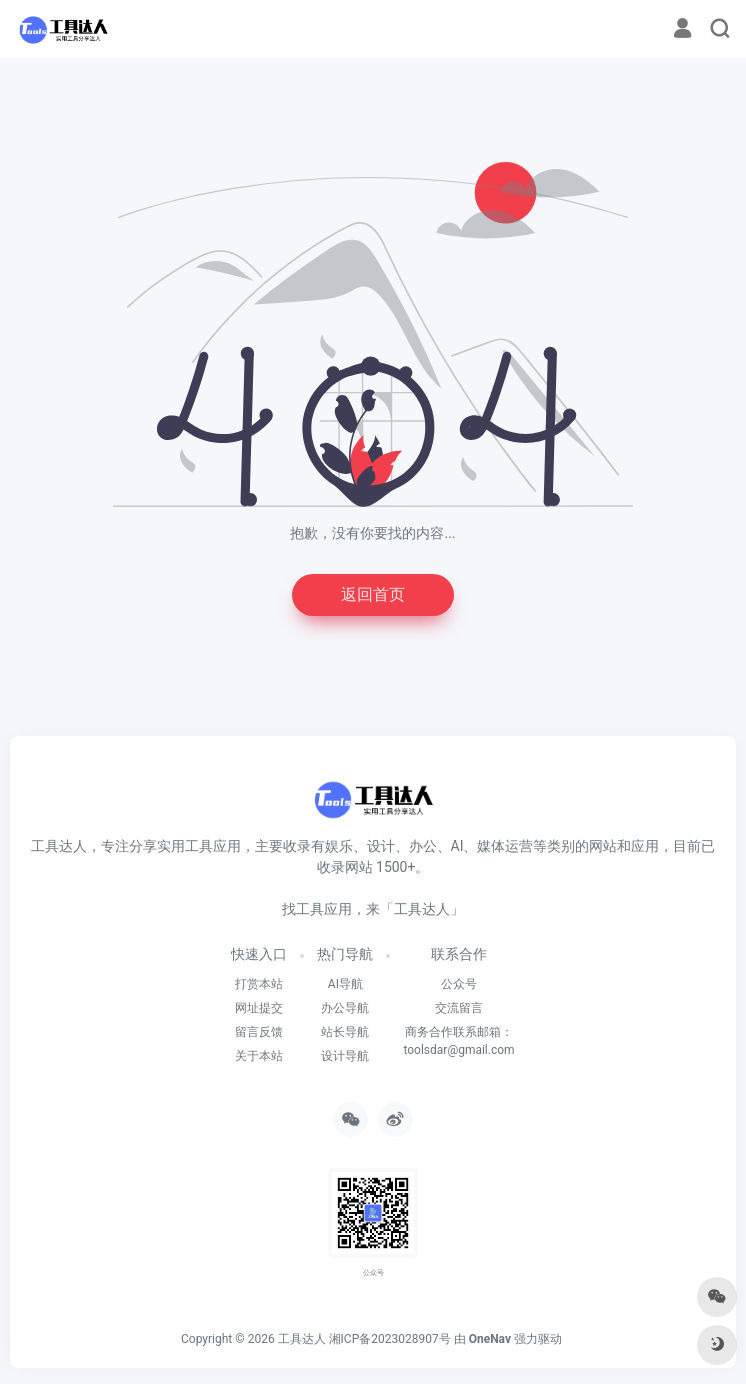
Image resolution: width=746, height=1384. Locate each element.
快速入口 (259, 954)
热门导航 (345, 954)
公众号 (459, 984)
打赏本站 (259, 984)
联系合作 (459, 954)
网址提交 (259, 1008)
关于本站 (259, 1056)
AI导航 (345, 984)
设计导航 (345, 1056)
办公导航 (345, 1008)
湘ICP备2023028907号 (390, 1339)
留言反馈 (259, 1032)
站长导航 (345, 1032)
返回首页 (373, 594)
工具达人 (302, 1339)
